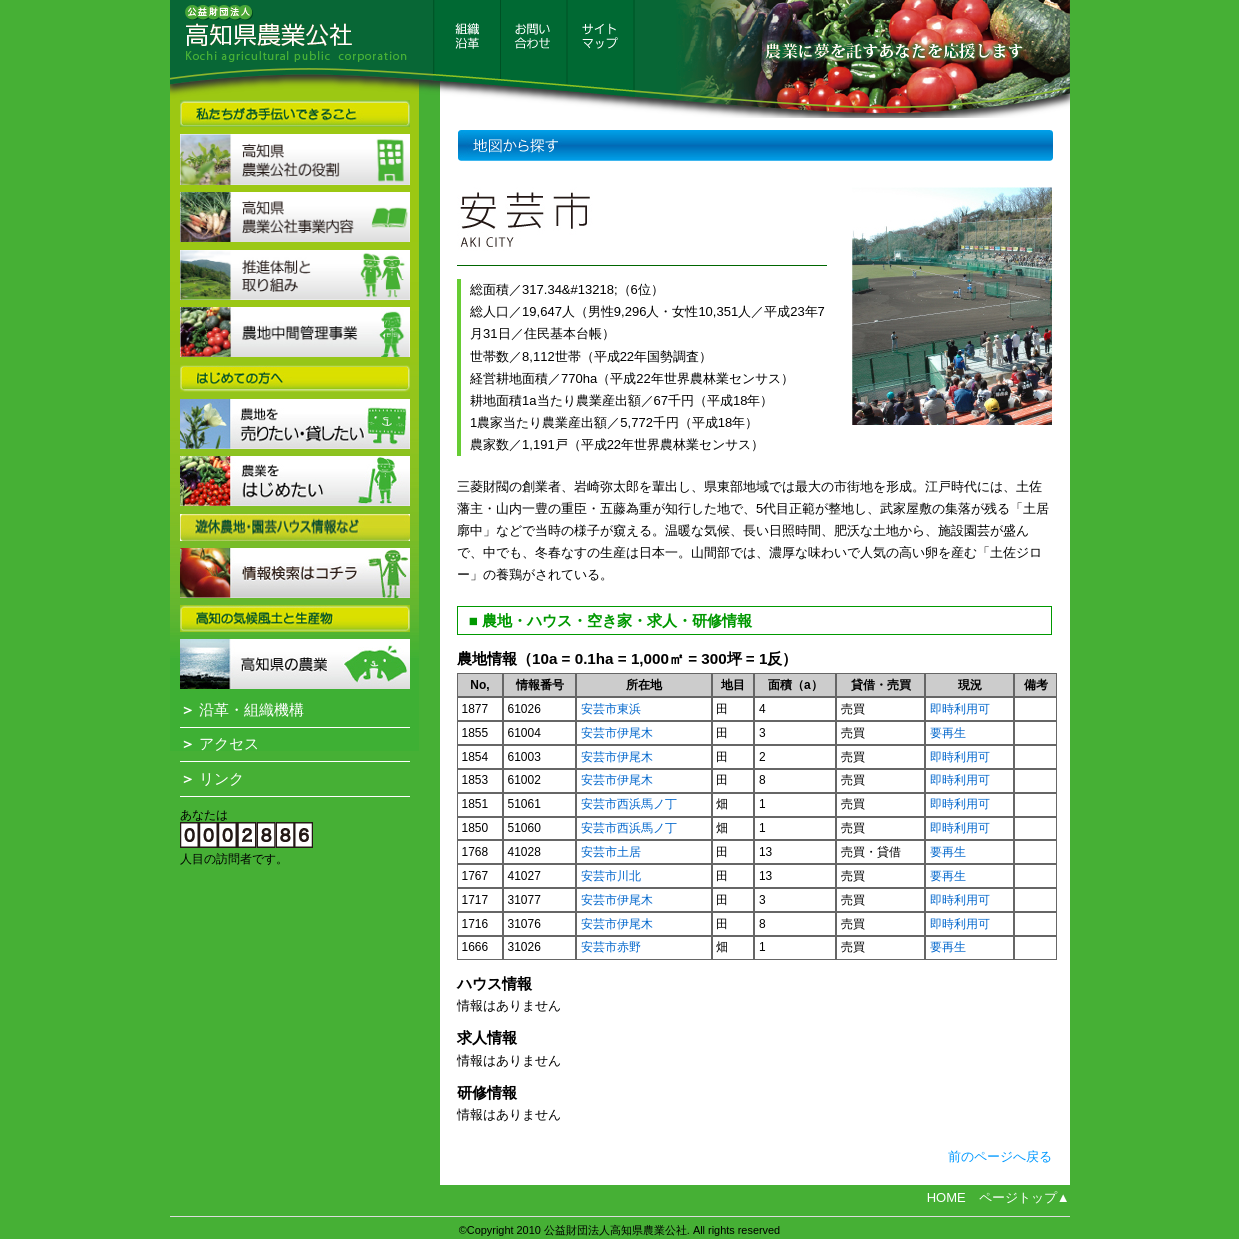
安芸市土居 (611, 852)
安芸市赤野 (611, 947)
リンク (212, 779)
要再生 (948, 733)
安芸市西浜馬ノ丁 (629, 804)
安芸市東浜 (611, 709)
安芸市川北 (611, 876)
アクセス (219, 744)
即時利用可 (960, 709)
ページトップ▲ (1024, 1197)
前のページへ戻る (1000, 1156)
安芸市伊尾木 (617, 733)
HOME (946, 1197)
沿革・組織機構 (242, 710)
